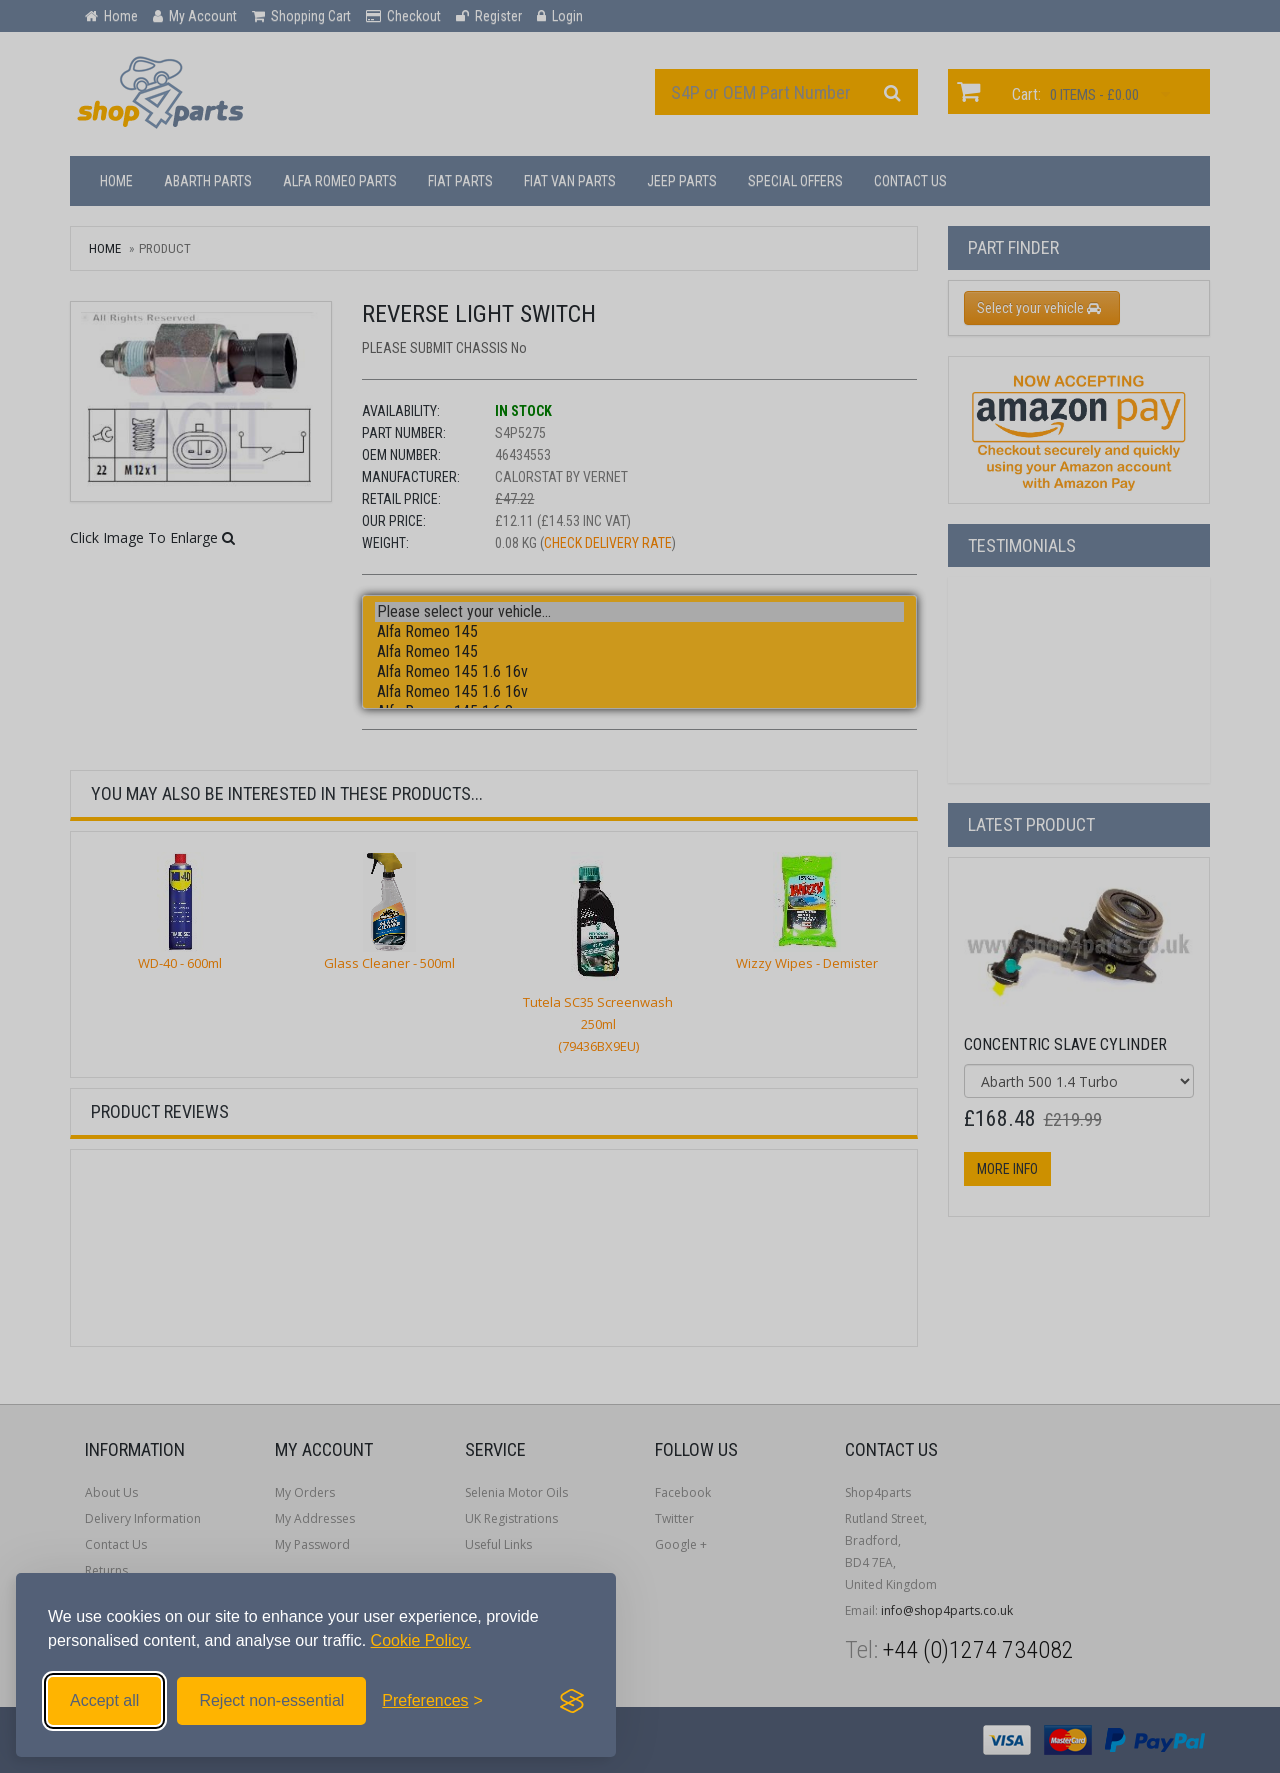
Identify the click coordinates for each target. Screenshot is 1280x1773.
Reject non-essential (271, 1700)
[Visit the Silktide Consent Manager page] (572, 1701)
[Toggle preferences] (432, 1701)
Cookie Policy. (421, 1640)
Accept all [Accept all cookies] (104, 1700)
